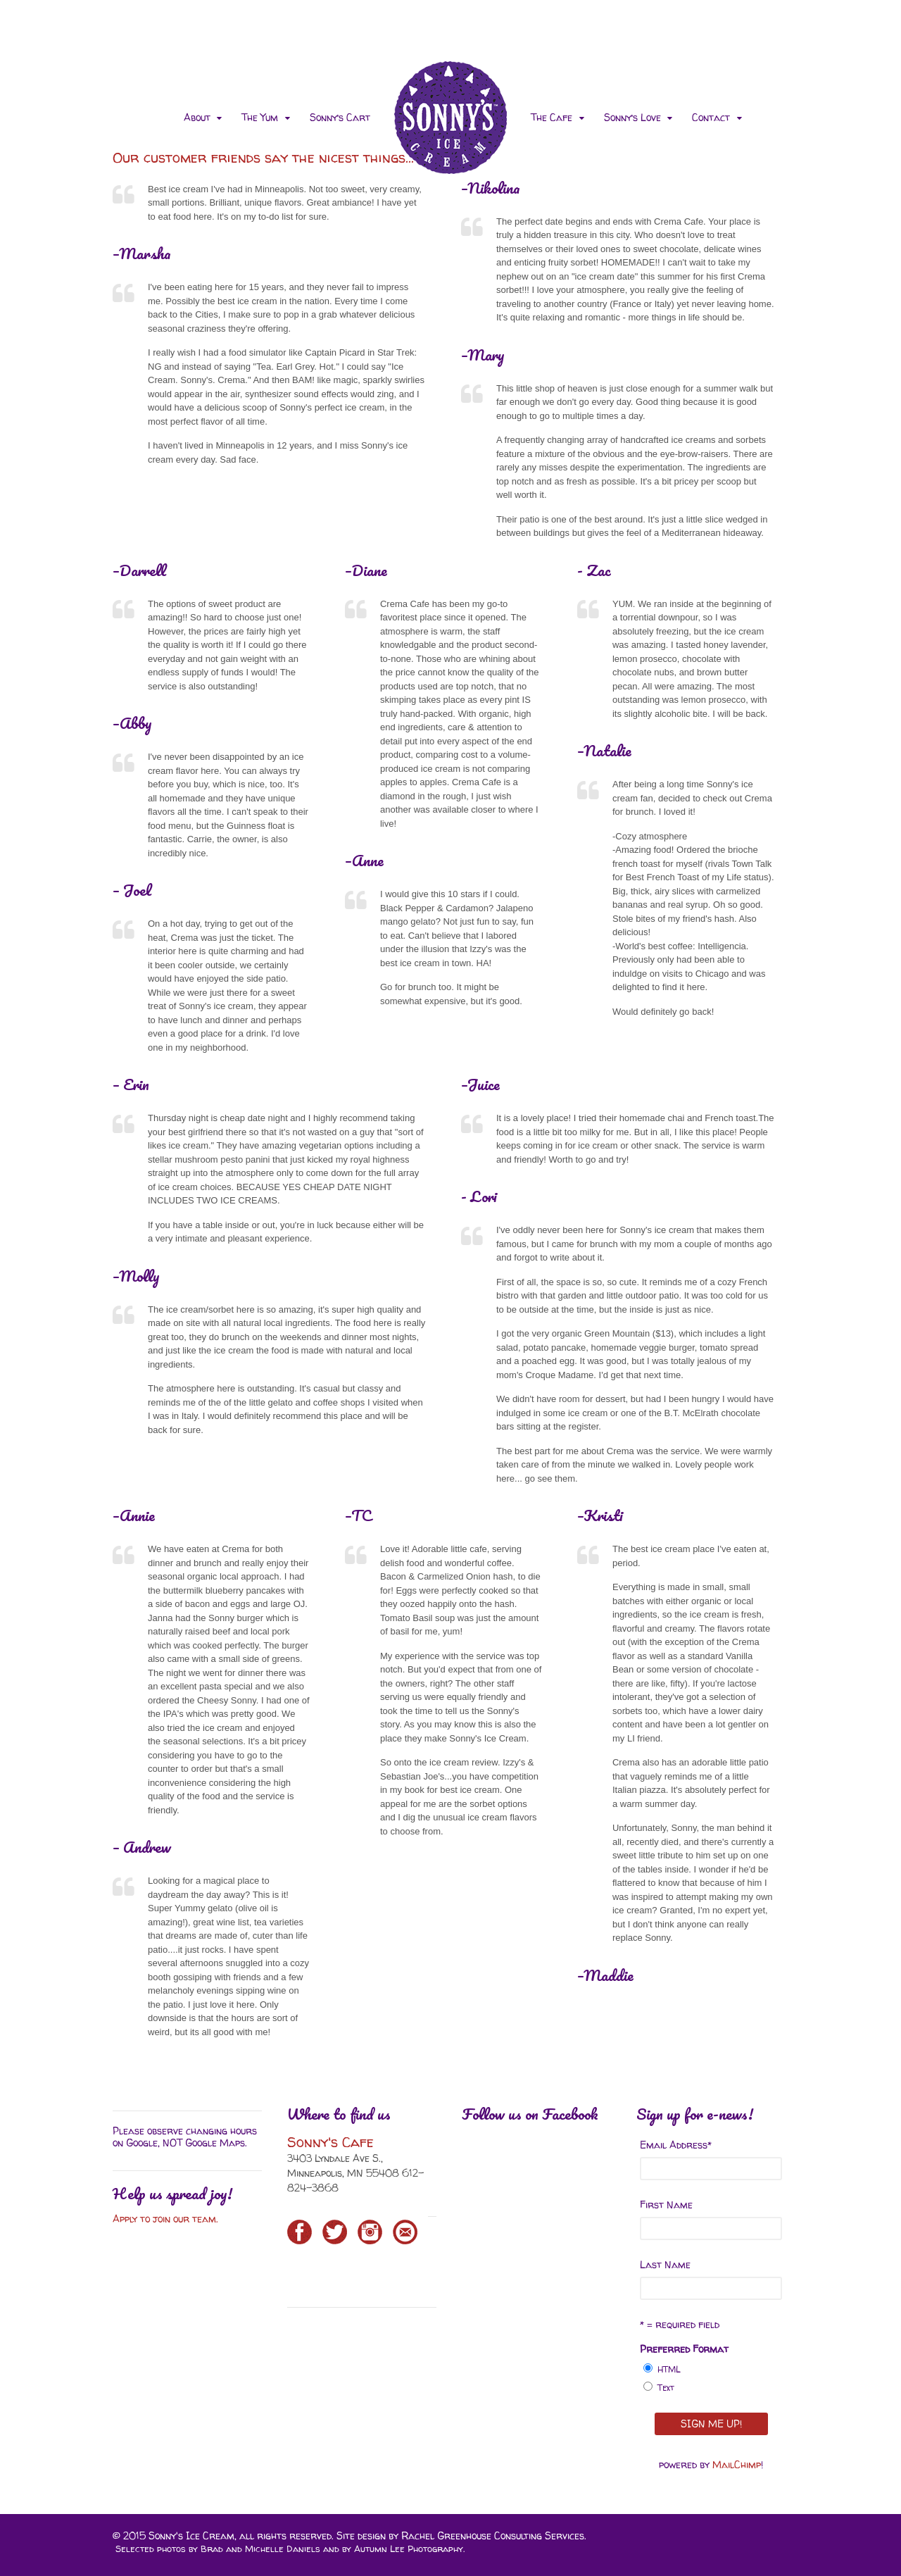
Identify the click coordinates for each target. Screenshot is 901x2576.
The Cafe (551, 117)
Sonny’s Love (632, 117)
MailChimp (736, 2464)
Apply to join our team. (167, 2218)
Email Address (676, 2144)
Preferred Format (684, 2349)
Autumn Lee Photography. (409, 2548)
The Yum (259, 117)
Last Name (665, 2264)
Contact (711, 117)
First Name (666, 2204)
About (197, 117)
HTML (669, 2369)
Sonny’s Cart (340, 117)
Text (665, 2388)
